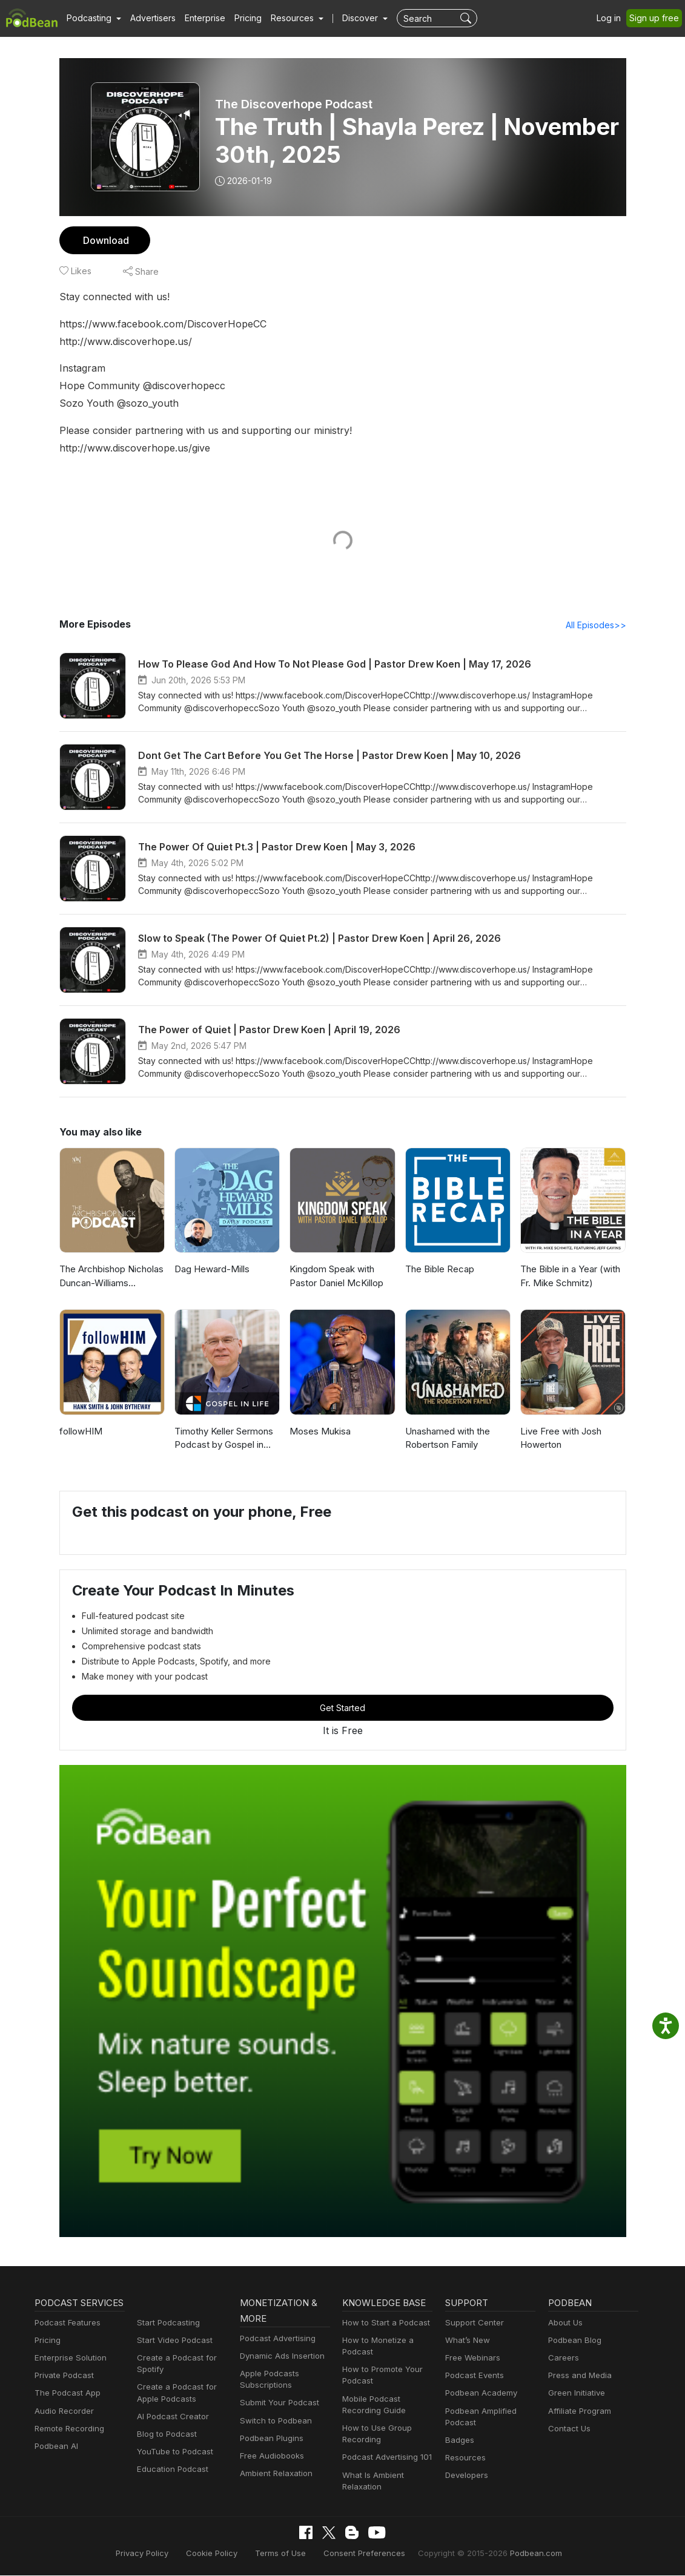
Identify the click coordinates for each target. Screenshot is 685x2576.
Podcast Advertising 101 (385, 2457)
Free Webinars (471, 2358)
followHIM (79, 1432)
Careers (562, 2358)
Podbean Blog (573, 2340)
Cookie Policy (223, 2553)
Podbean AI (55, 2462)
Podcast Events (473, 2375)
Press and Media (578, 2375)
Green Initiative (575, 2393)
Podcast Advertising (275, 2339)
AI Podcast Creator (170, 2417)
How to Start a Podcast (383, 2323)
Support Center (472, 2323)
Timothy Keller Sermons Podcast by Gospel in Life (225, 1439)
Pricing (240, 18)
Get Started (343, 1708)
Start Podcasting (166, 2323)
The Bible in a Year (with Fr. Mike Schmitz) (569, 1276)
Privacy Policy (156, 2553)
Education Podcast (170, 2469)
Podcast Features (66, 2339)
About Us (564, 2323)
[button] (92, 18)
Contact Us (567, 2429)
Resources (464, 2458)
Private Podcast (62, 2391)
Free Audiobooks (270, 2456)
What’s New (466, 2340)
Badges (458, 2440)
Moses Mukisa (319, 1432)
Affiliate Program (577, 2411)
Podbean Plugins (270, 2438)
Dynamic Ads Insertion (279, 2356)
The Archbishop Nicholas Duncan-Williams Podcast (111, 1276)
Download (104, 240)
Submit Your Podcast (277, 2403)
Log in (612, 18)
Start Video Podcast (172, 2340)
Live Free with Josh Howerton (559, 1439)
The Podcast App (65, 2409)
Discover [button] (348, 18)
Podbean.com (521, 2553)
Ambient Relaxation (274, 2474)
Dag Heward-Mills (210, 1269)
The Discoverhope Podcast (293, 104)
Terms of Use (286, 2553)
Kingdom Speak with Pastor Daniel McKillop (335, 1276)
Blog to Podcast (165, 2434)
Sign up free (657, 18)
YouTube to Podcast (172, 2452)
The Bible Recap (438, 1269)
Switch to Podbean (273, 2421)
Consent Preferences (364, 2553)
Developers (465, 2475)
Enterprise (198, 18)
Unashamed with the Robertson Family (446, 1439)
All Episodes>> (597, 625)
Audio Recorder (62, 2427)
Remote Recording (68, 2445)
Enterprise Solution (68, 2374)
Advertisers (148, 18)
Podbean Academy (478, 2393)
